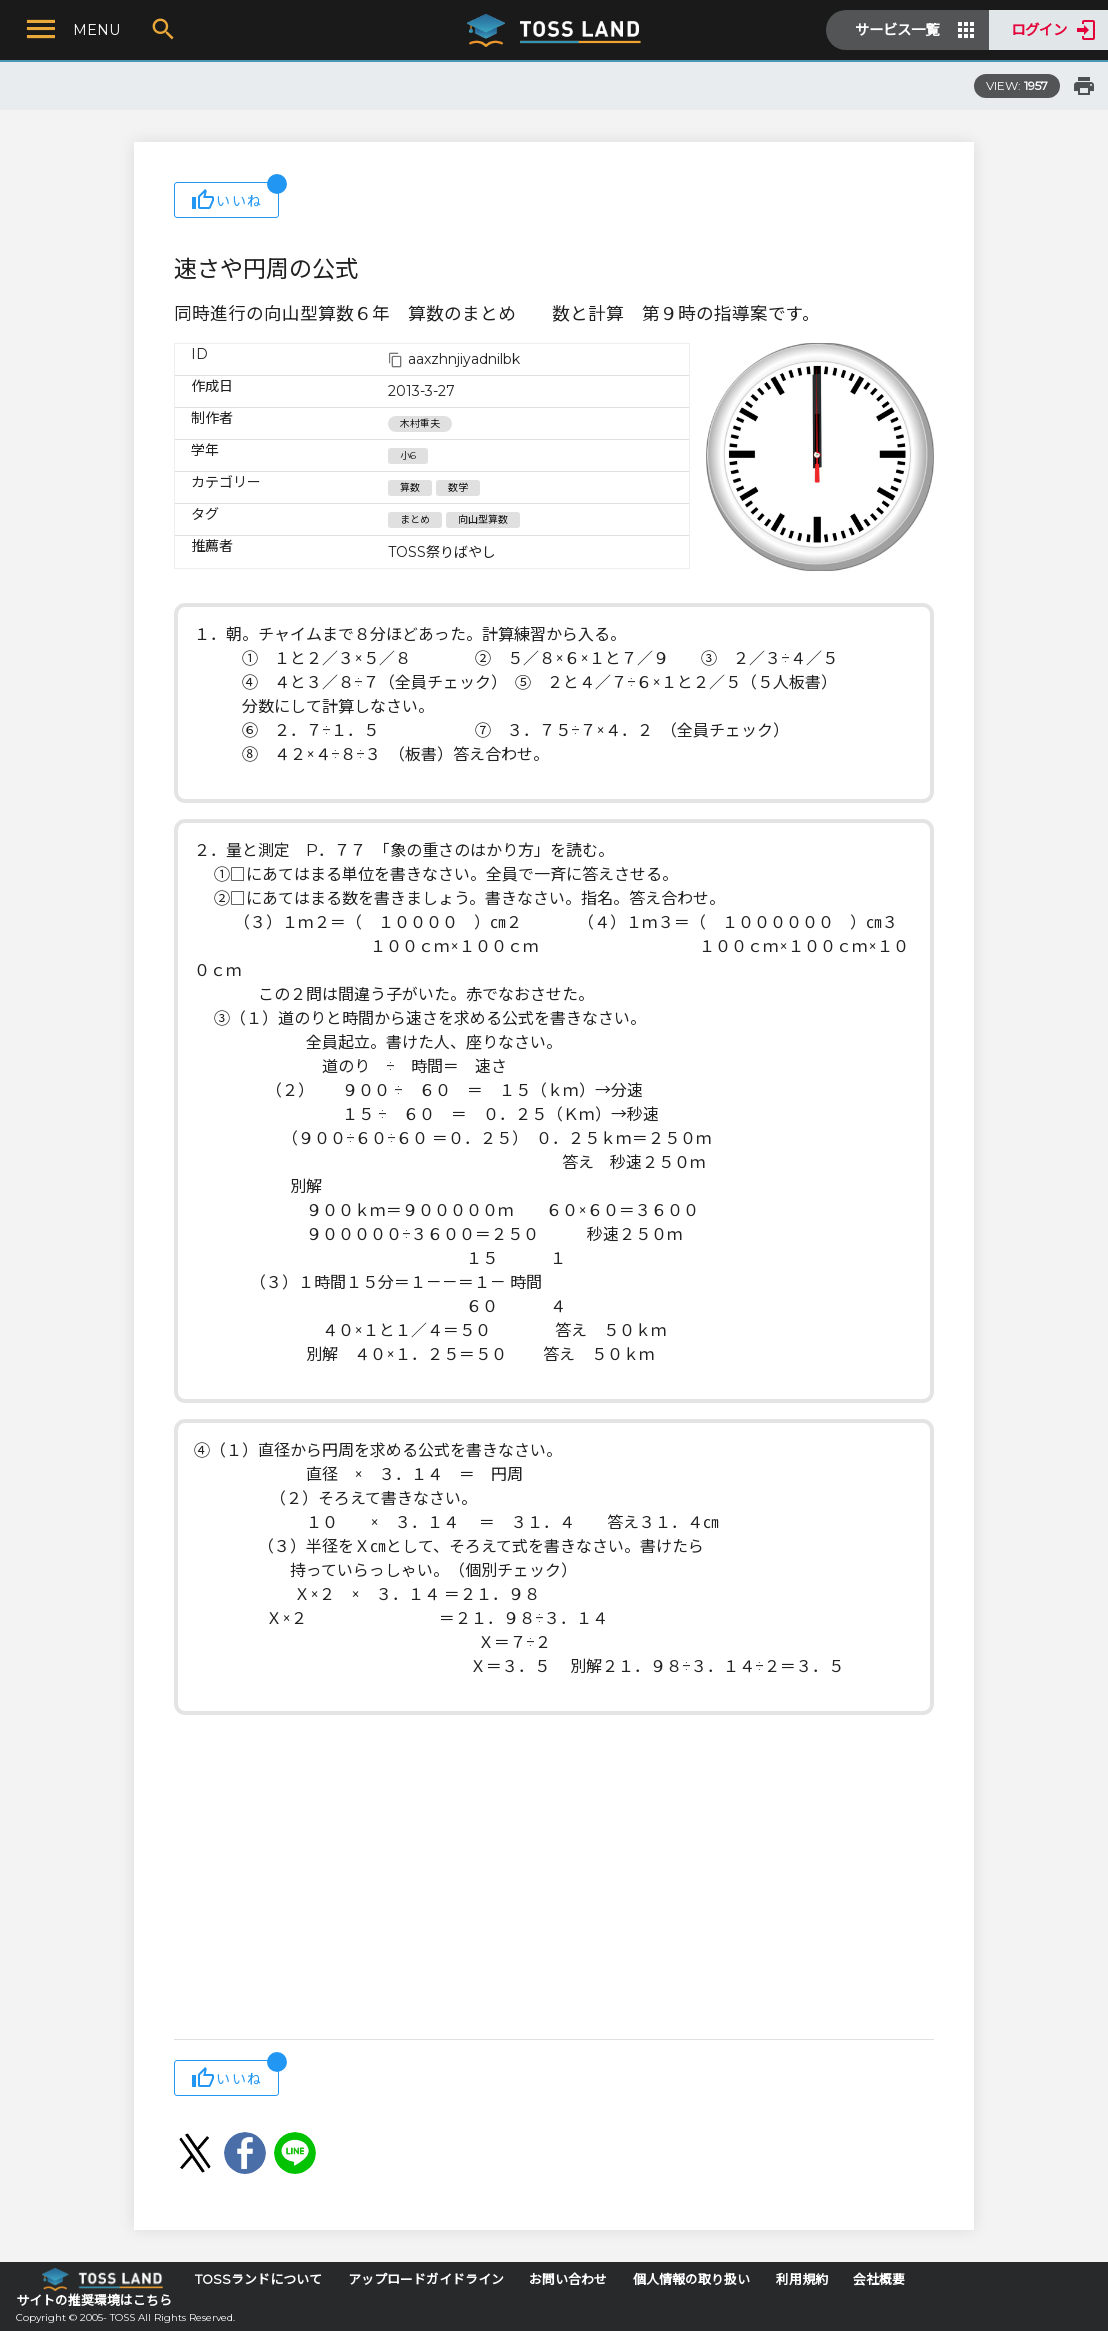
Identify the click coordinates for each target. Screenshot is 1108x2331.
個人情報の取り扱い (691, 2279)
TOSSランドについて (258, 2279)
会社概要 (879, 2279)
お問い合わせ (568, 2279)
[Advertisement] (554, 1879)
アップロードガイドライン (426, 2279)
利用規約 (802, 2279)
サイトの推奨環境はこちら (94, 2300)
